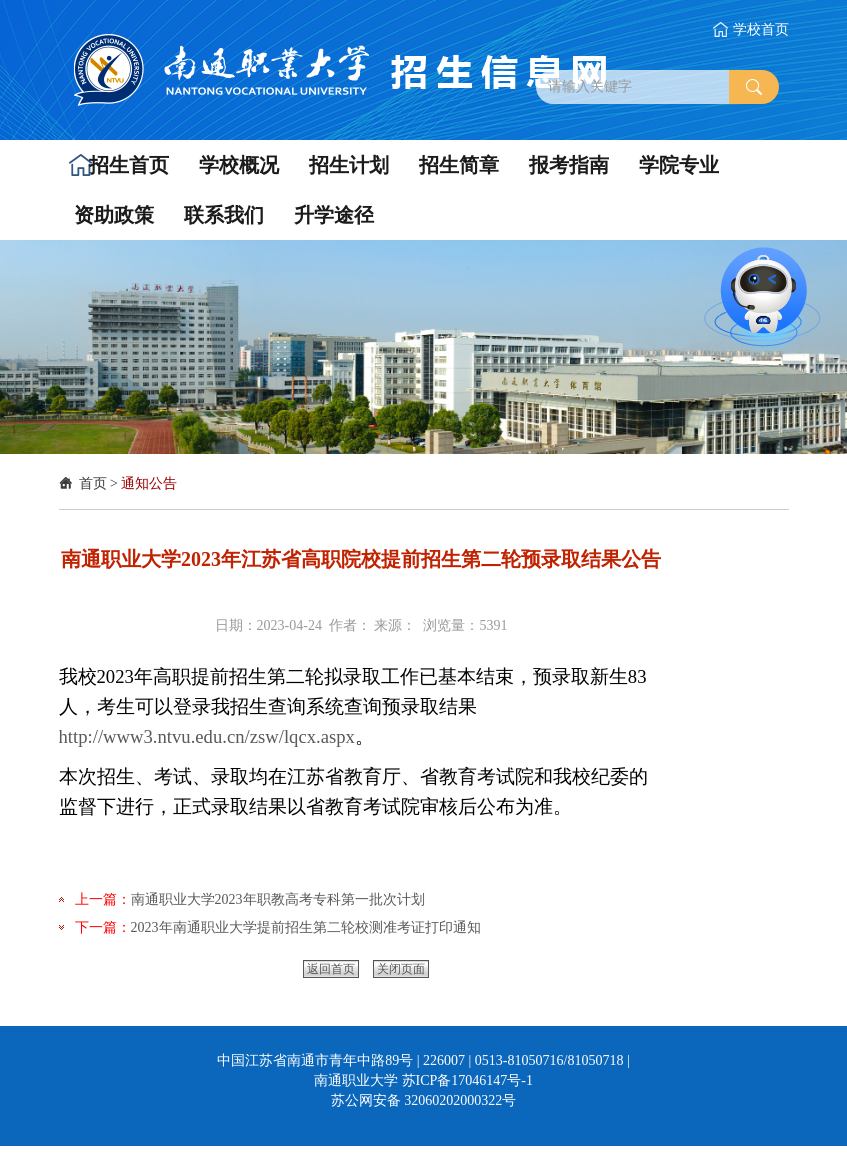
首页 (93, 483)
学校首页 (761, 29)
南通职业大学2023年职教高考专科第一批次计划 (278, 899)
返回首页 (331, 969)
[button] (121, 165)
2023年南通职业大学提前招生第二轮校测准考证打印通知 (306, 927)
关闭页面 (401, 969)
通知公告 (149, 483)
